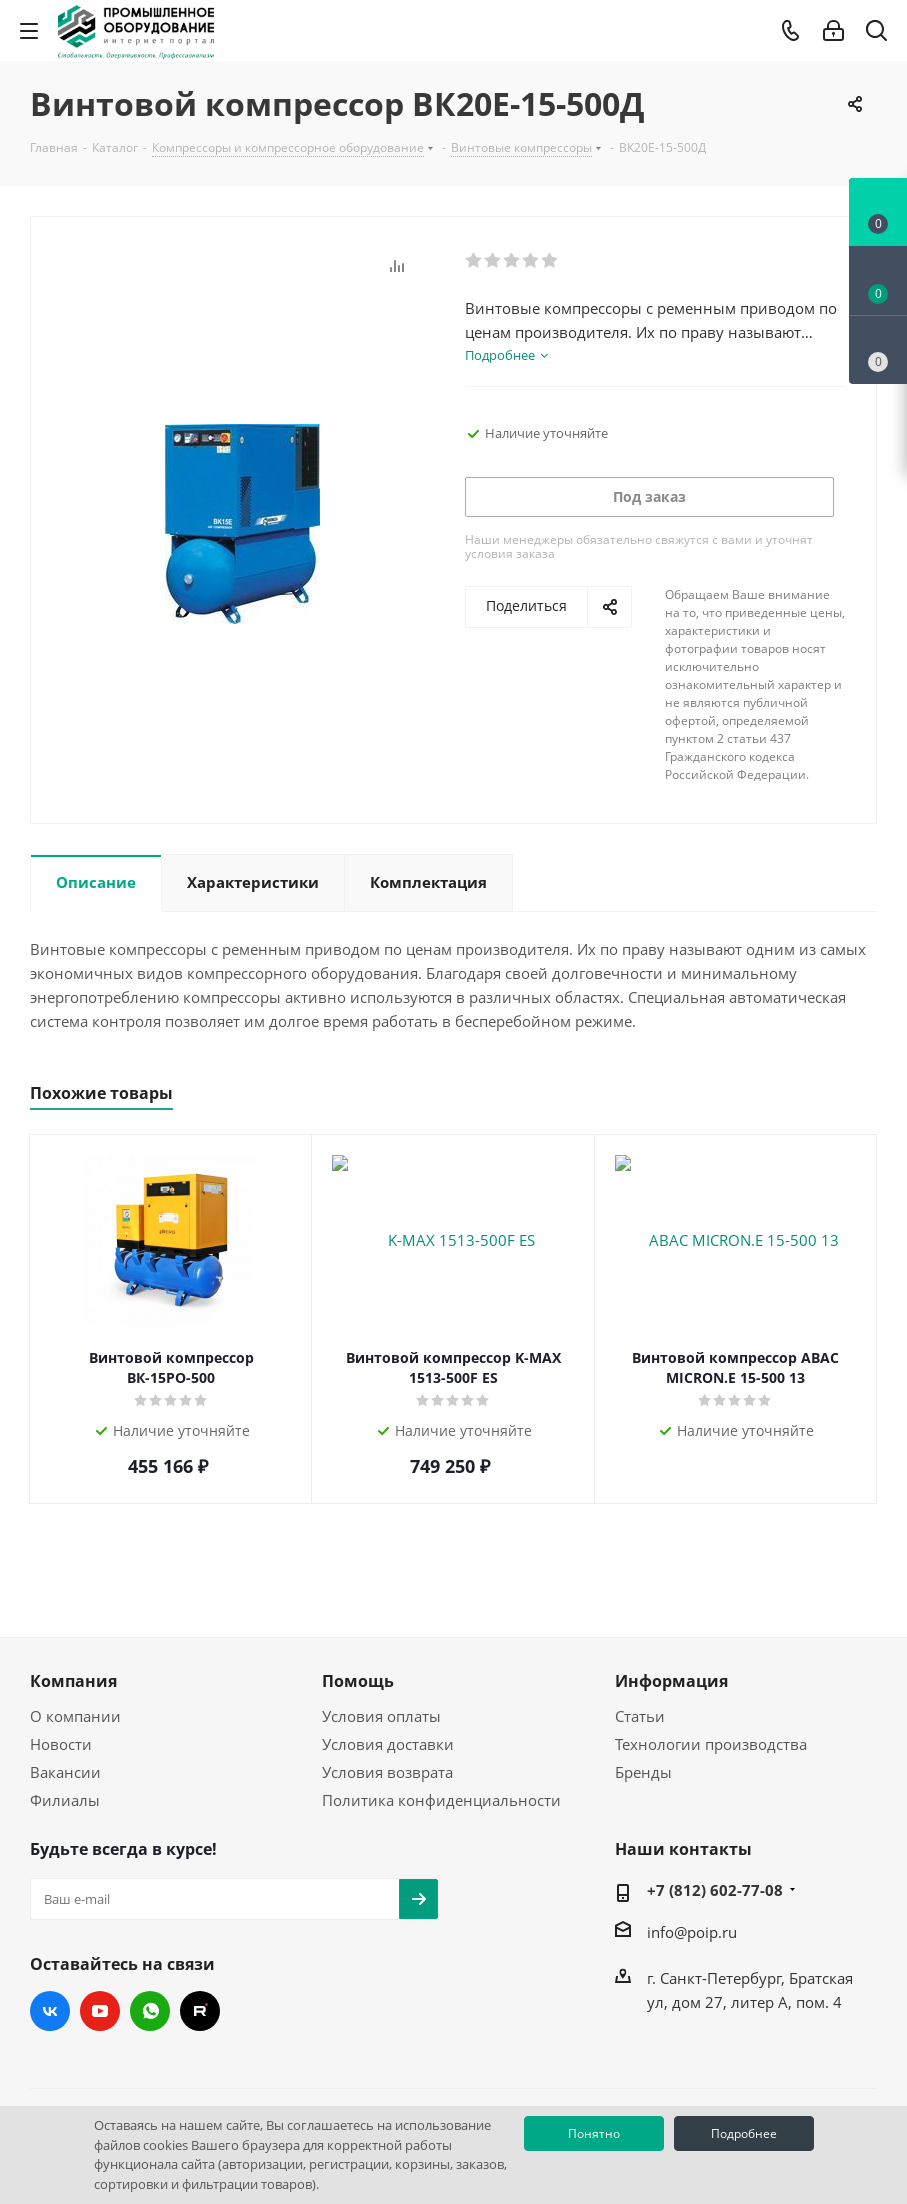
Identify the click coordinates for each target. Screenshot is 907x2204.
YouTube (100, 2011)
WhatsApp (150, 2011)
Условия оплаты (381, 1716)
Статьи (640, 1716)
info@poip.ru (692, 1932)
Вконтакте (50, 2011)
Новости (61, 1744)
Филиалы (65, 1800)
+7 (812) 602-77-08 (715, 1890)
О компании (75, 1716)
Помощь (358, 1681)
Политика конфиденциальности (441, 1800)
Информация (671, 1681)
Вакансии (65, 1772)
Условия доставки (388, 1744)
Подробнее (744, 2133)
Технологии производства (711, 1744)
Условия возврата (387, 1772)
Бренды (643, 1772)
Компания (73, 1681)
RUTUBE (200, 2011)
